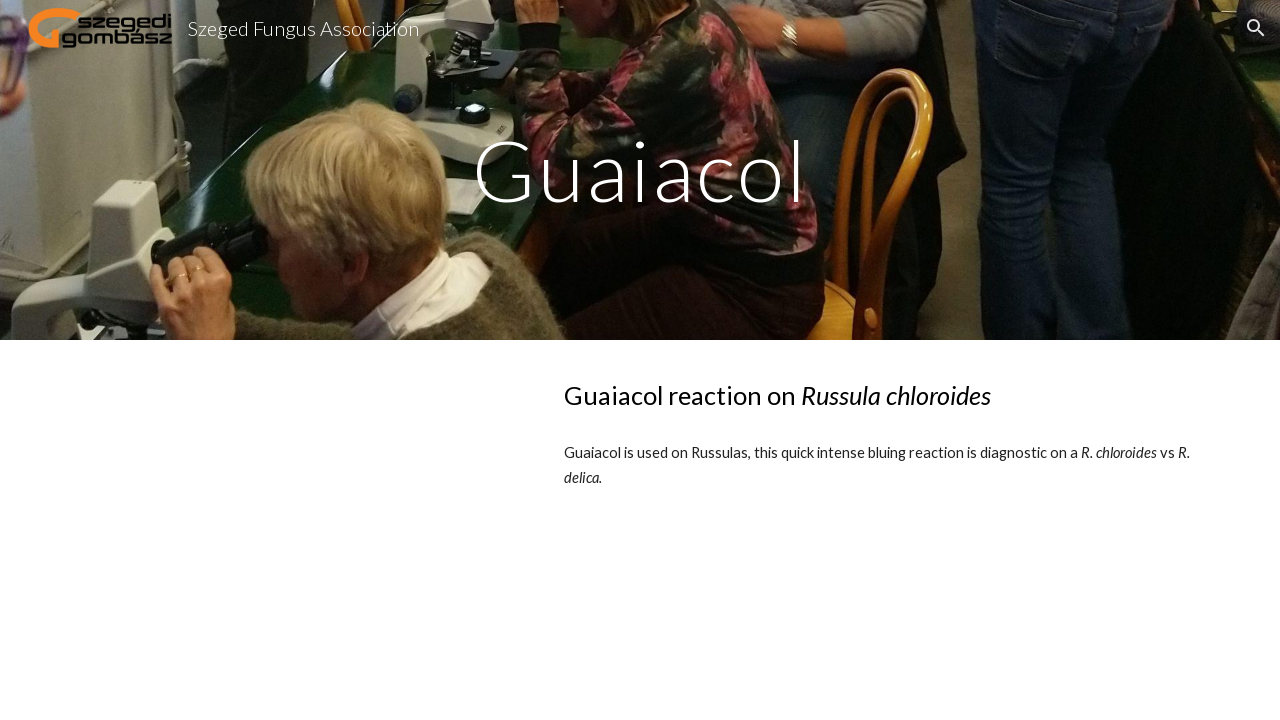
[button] (1256, 28)
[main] (640, 169)
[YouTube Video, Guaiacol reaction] (295, 494)
